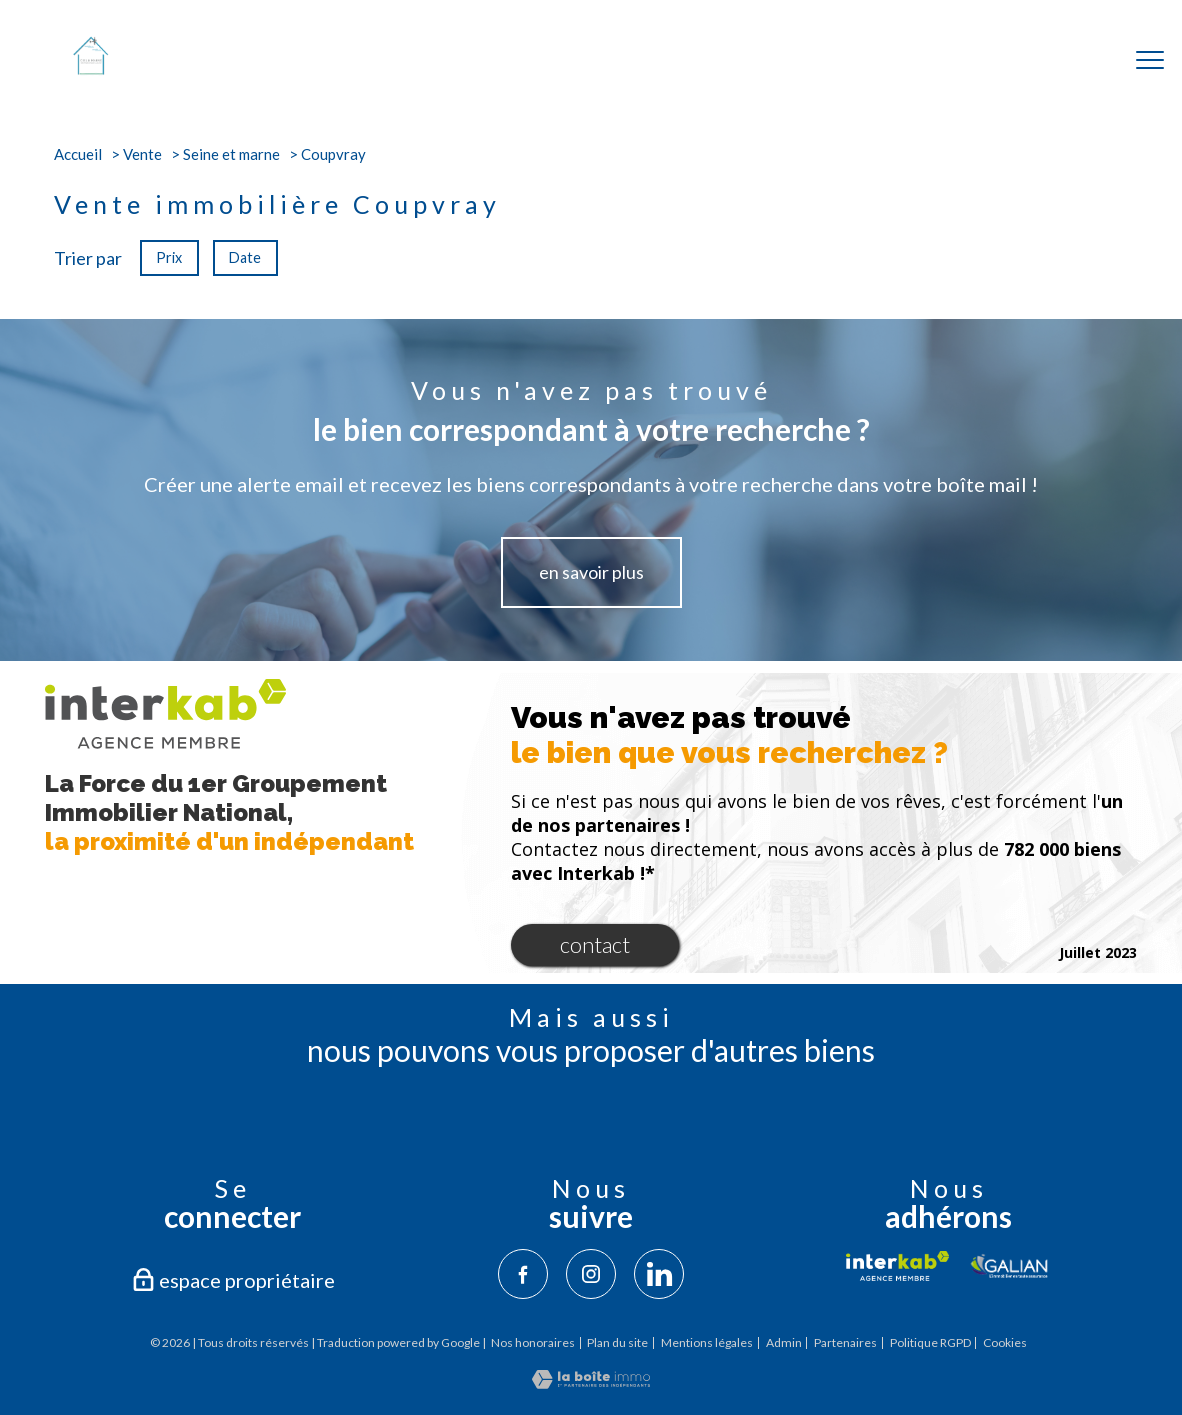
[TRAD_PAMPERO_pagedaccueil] (90, 69)
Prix (169, 257)
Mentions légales (707, 1342)
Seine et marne (231, 154)
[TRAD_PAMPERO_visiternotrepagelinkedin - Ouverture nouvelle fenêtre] (659, 1274)
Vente (142, 154)
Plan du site (617, 1342)
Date (246, 257)
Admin (784, 1342)
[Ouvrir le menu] (1150, 60)
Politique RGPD (930, 1342)
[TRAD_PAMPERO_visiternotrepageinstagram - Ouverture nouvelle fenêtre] (591, 1274)
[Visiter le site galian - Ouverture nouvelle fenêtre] (1009, 1266)
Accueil (78, 154)
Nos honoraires (533, 1342)
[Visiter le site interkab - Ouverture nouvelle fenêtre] (897, 1266)
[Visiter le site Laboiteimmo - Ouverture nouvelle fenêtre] (591, 1382)
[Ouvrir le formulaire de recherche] (1085, 61)
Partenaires (845, 1342)
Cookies (1005, 1343)
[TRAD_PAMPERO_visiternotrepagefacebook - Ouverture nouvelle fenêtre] (523, 1274)
